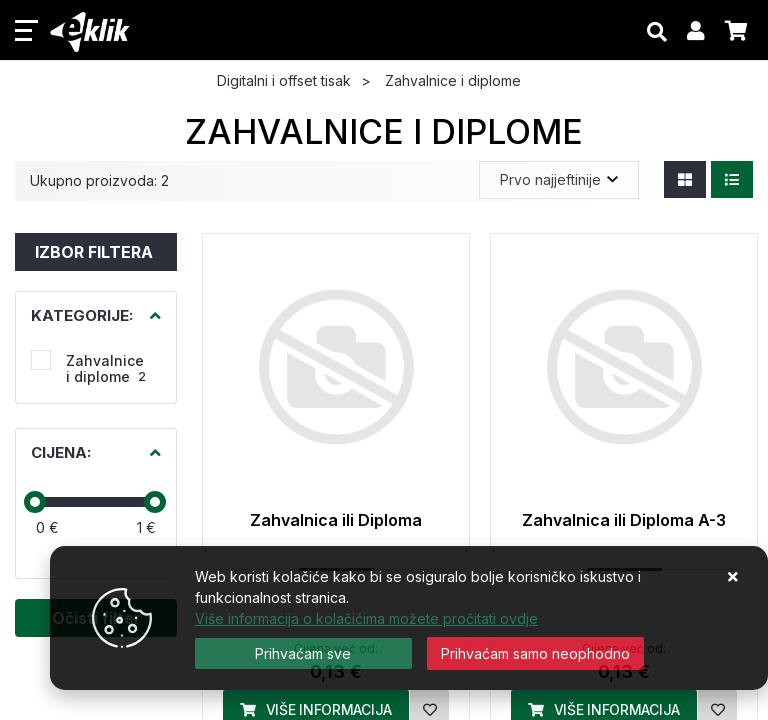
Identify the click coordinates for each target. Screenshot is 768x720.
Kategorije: (82, 315)
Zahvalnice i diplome (106, 368)
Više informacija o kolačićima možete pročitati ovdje (366, 618)
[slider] (35, 502)
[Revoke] (535, 653)
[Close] (303, 653)
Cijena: (61, 452)
